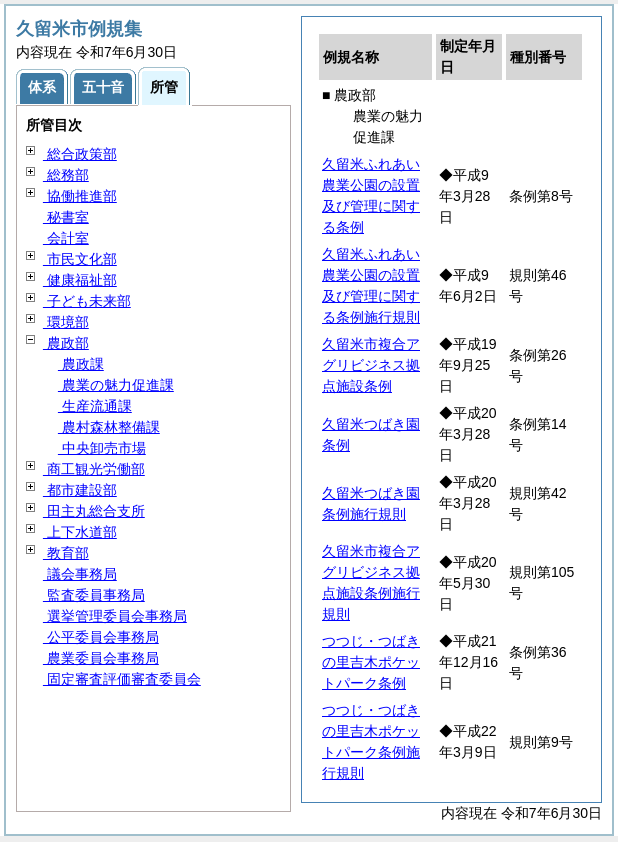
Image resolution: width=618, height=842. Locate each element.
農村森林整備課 (109, 427)
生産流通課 (95, 406)
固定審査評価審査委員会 (122, 679)
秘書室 (66, 217)
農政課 (81, 364)
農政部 (66, 343)
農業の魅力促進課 (116, 385)
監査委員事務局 (94, 595)
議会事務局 (80, 574)
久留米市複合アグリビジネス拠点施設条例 (371, 365)
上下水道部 (80, 532)
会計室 (66, 238)
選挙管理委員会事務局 (115, 616)
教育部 (66, 553)
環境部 (66, 322)
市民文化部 (80, 259)
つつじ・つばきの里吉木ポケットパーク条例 (371, 662)
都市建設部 (80, 490)
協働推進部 (80, 196)
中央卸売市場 (102, 448)
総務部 (66, 175)
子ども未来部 (87, 301)
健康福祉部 (80, 280)
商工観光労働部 (94, 469)
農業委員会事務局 (101, 658)
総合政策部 (80, 154)
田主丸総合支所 (94, 511)
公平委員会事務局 (101, 637)
